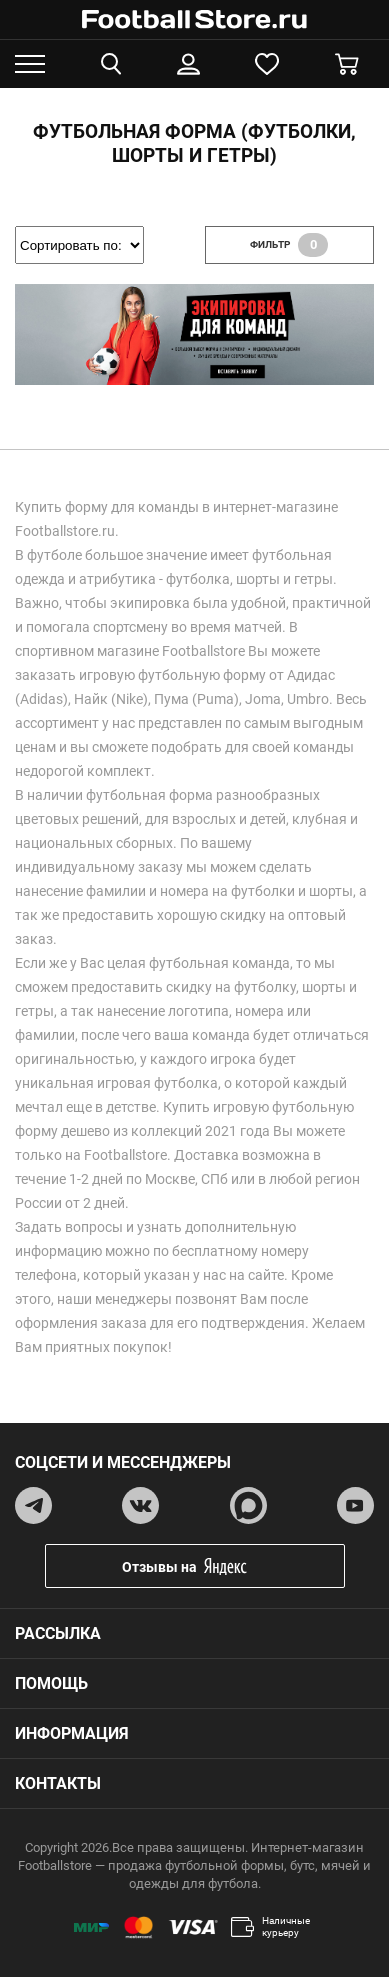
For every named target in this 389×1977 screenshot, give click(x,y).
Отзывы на (210, 1566)
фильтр (289, 245)
